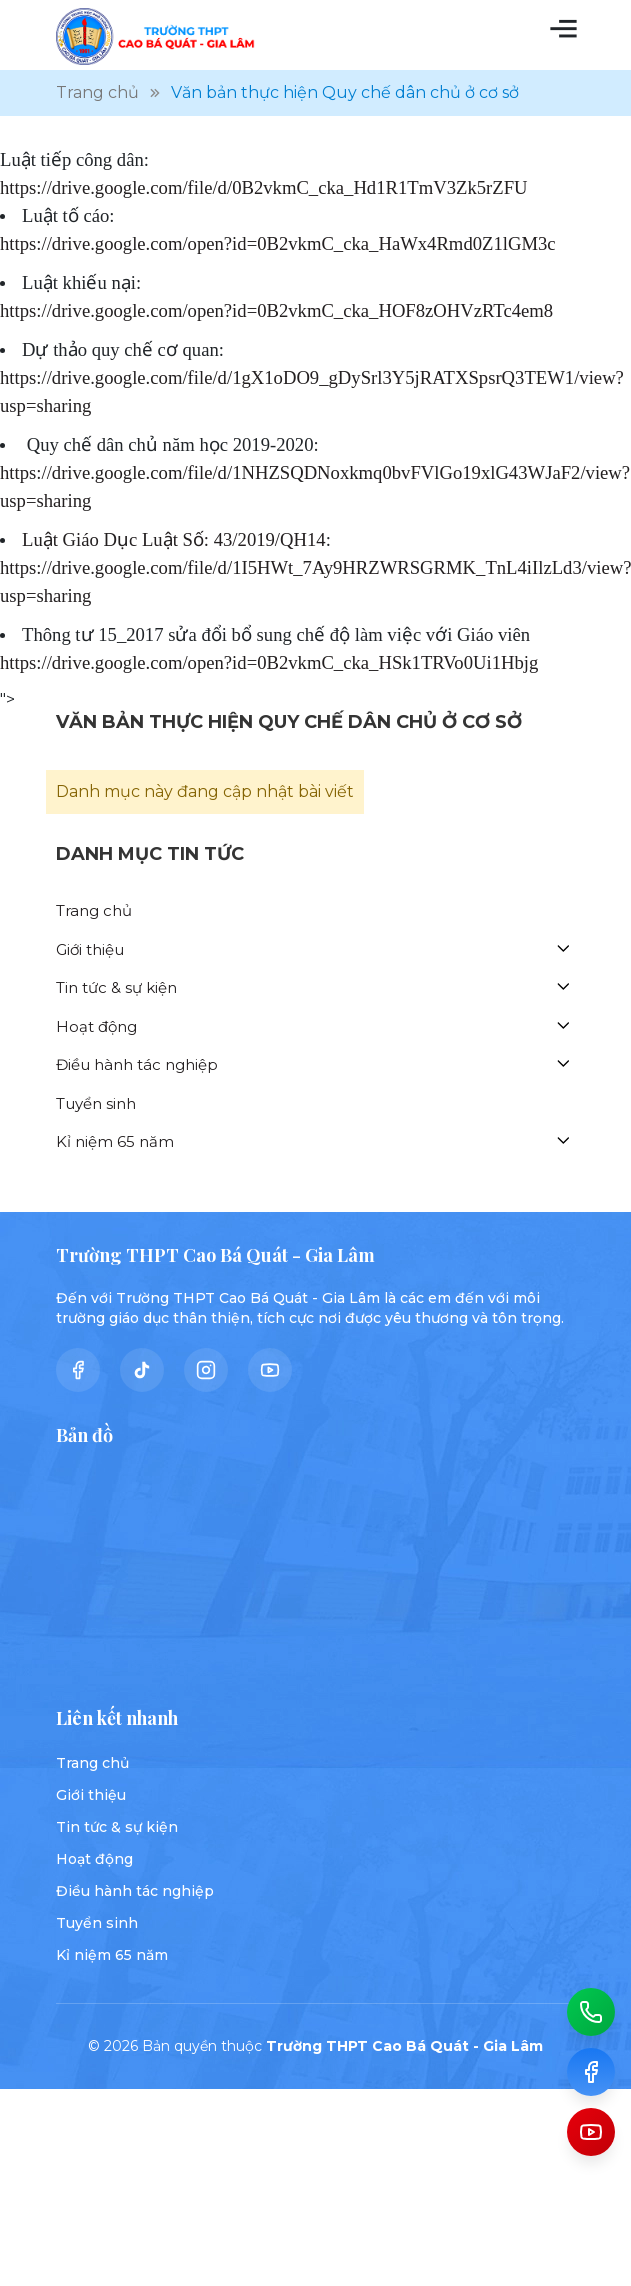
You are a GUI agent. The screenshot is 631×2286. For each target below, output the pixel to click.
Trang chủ (94, 910)
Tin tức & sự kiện (116, 987)
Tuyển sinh (96, 1103)
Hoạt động (96, 1026)
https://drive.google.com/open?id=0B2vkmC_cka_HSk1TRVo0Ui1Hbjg (269, 662)
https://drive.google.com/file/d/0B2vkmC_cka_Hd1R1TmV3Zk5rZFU (264, 187)
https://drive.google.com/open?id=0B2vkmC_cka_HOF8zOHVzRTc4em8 (276, 310)
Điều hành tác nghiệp (137, 1064)
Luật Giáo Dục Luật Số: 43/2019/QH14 (174, 539)
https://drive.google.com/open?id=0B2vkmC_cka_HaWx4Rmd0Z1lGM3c (278, 243)
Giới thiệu (90, 949)
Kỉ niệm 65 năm (115, 1141)
